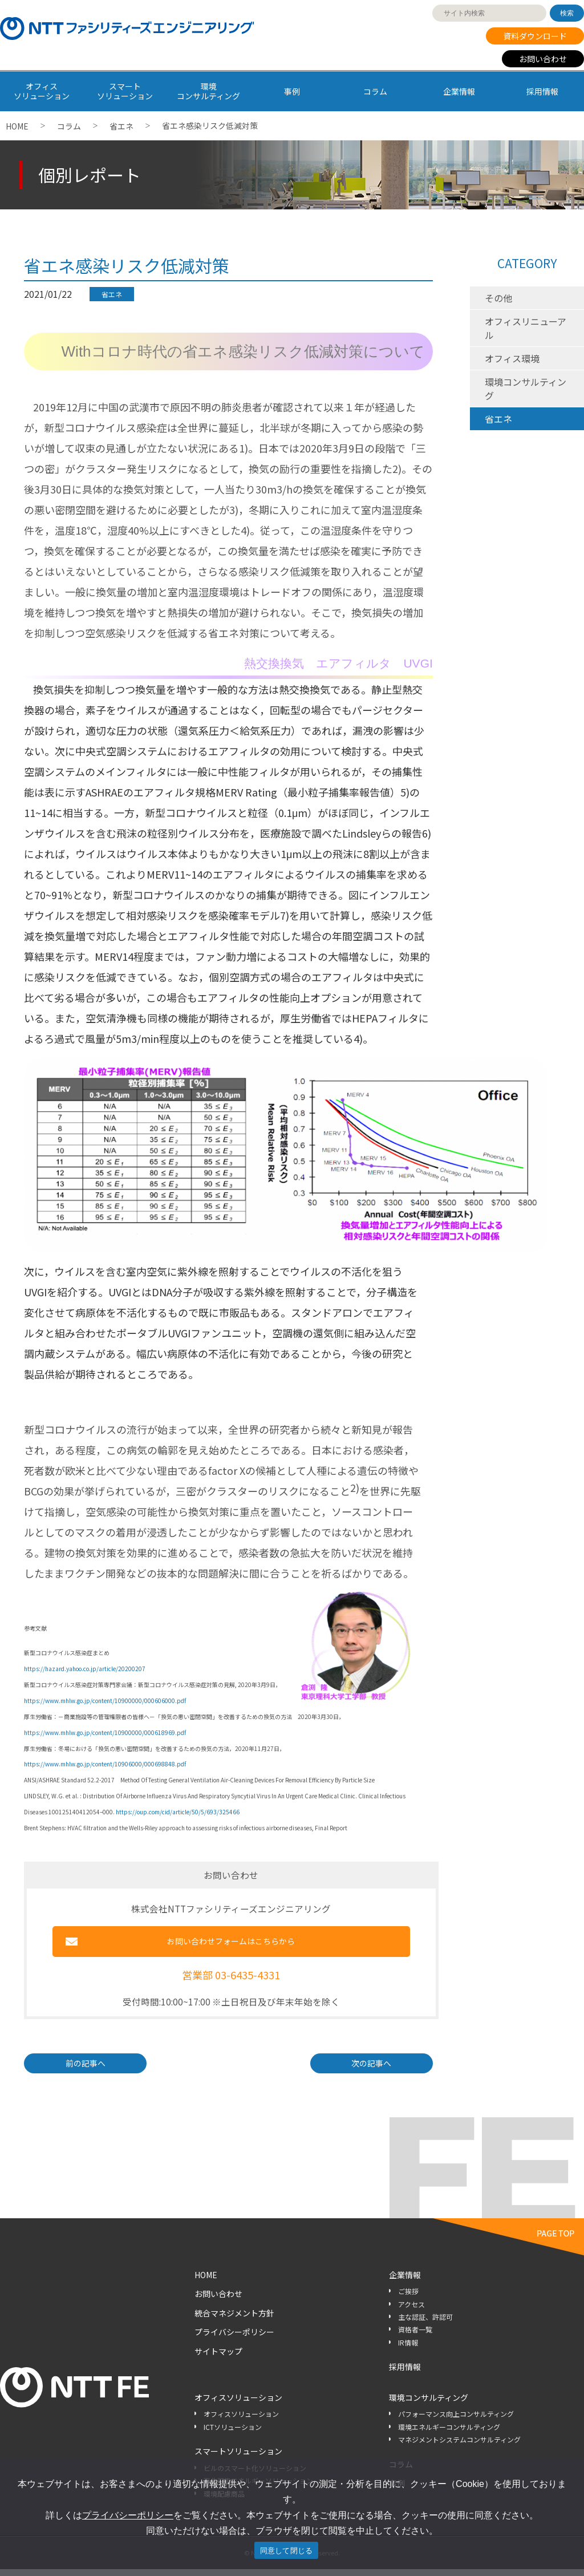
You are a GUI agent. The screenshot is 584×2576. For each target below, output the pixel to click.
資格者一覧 (415, 2337)
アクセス (411, 2311)
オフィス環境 (512, 358)
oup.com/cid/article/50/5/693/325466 (188, 1811)
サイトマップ (218, 2358)
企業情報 (459, 91)
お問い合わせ (543, 58)
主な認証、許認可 (425, 2324)
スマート (125, 91)
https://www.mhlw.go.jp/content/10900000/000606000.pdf (105, 1700)
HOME (17, 126)
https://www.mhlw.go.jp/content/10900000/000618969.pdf (105, 1732)
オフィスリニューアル (525, 328)
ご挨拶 (408, 2298)
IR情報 (408, 2349)
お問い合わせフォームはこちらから (231, 1944)
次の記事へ (371, 2070)
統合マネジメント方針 (234, 2320)
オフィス (41, 91)
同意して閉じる (286, 2550)
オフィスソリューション (238, 2404)
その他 (498, 298)
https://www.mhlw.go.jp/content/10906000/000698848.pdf (105, 1764)
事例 (292, 91)
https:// (126, 1811)
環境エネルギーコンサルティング (449, 2433)
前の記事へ (86, 2070)
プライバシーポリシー (234, 2339)
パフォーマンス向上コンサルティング (456, 2421)
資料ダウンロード (535, 36)
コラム (375, 91)
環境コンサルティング (525, 388)
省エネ (121, 126)
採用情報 (542, 91)
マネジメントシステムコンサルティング (459, 2447)
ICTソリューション (233, 2433)
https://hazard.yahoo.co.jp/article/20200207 (84, 1668)
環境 (208, 91)
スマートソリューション (238, 2458)
